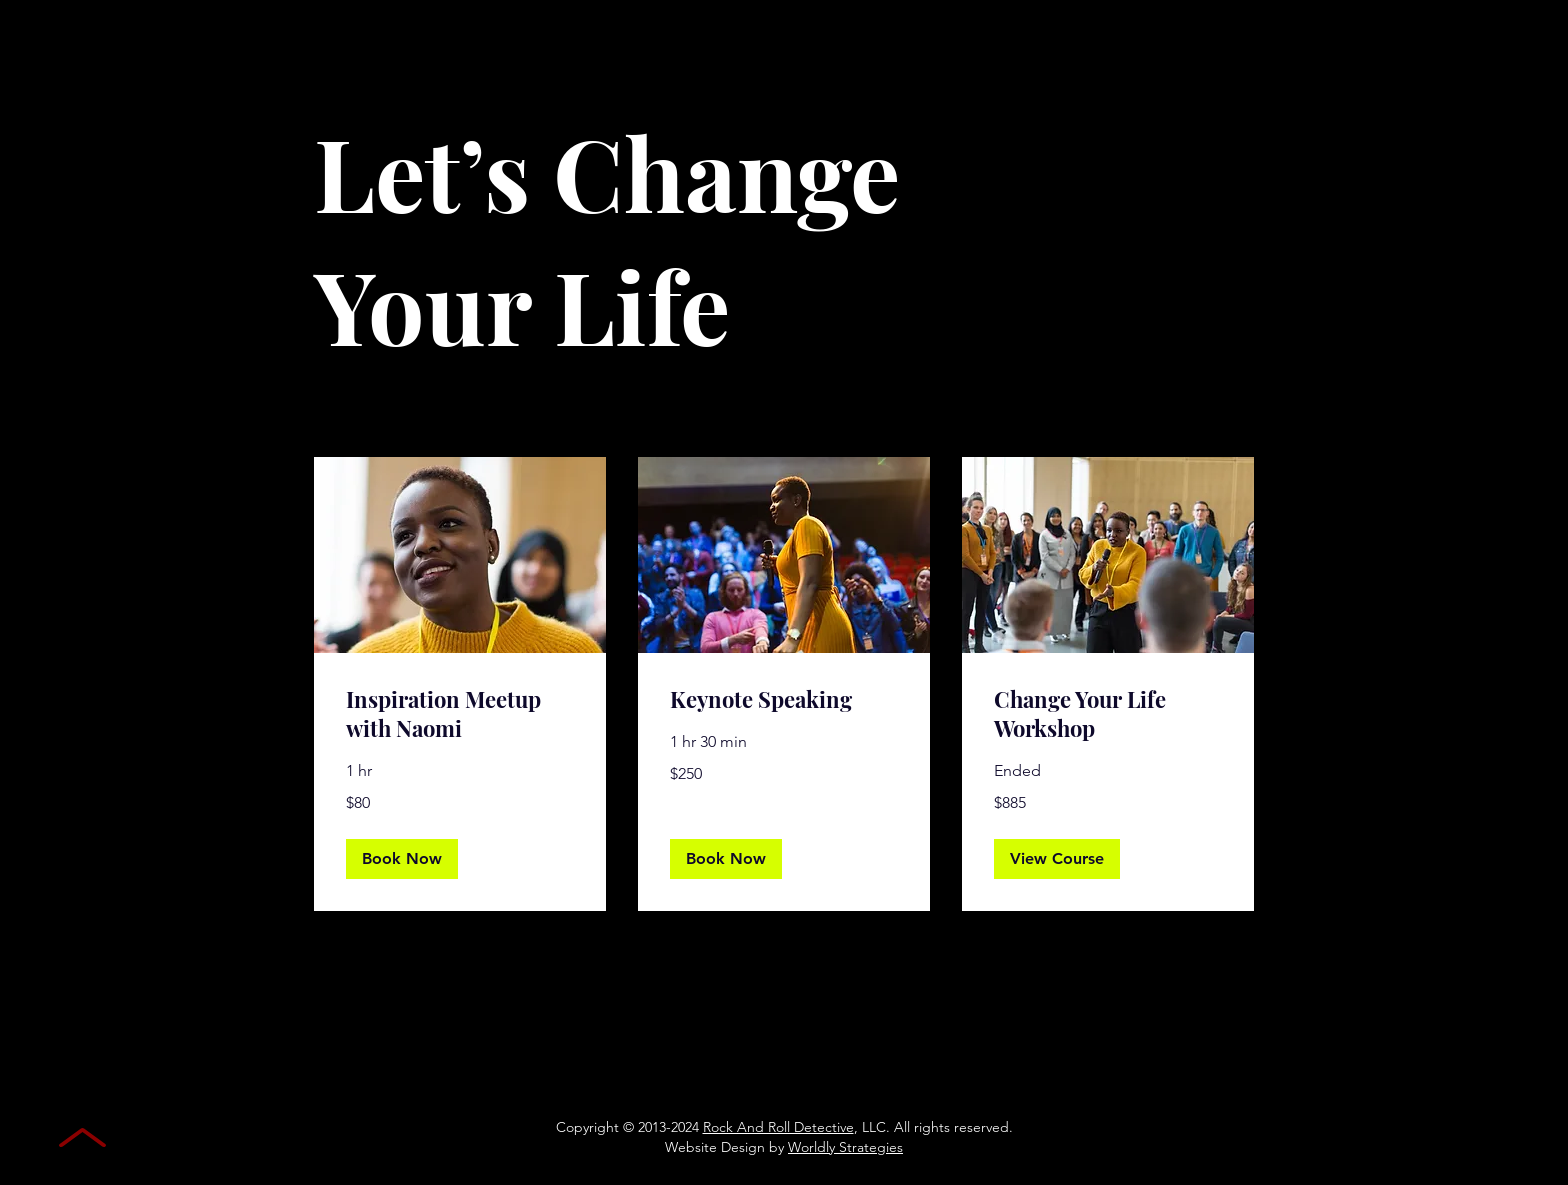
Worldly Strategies (845, 1147)
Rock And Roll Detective (778, 1127)
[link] (460, 714)
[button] (402, 859)
